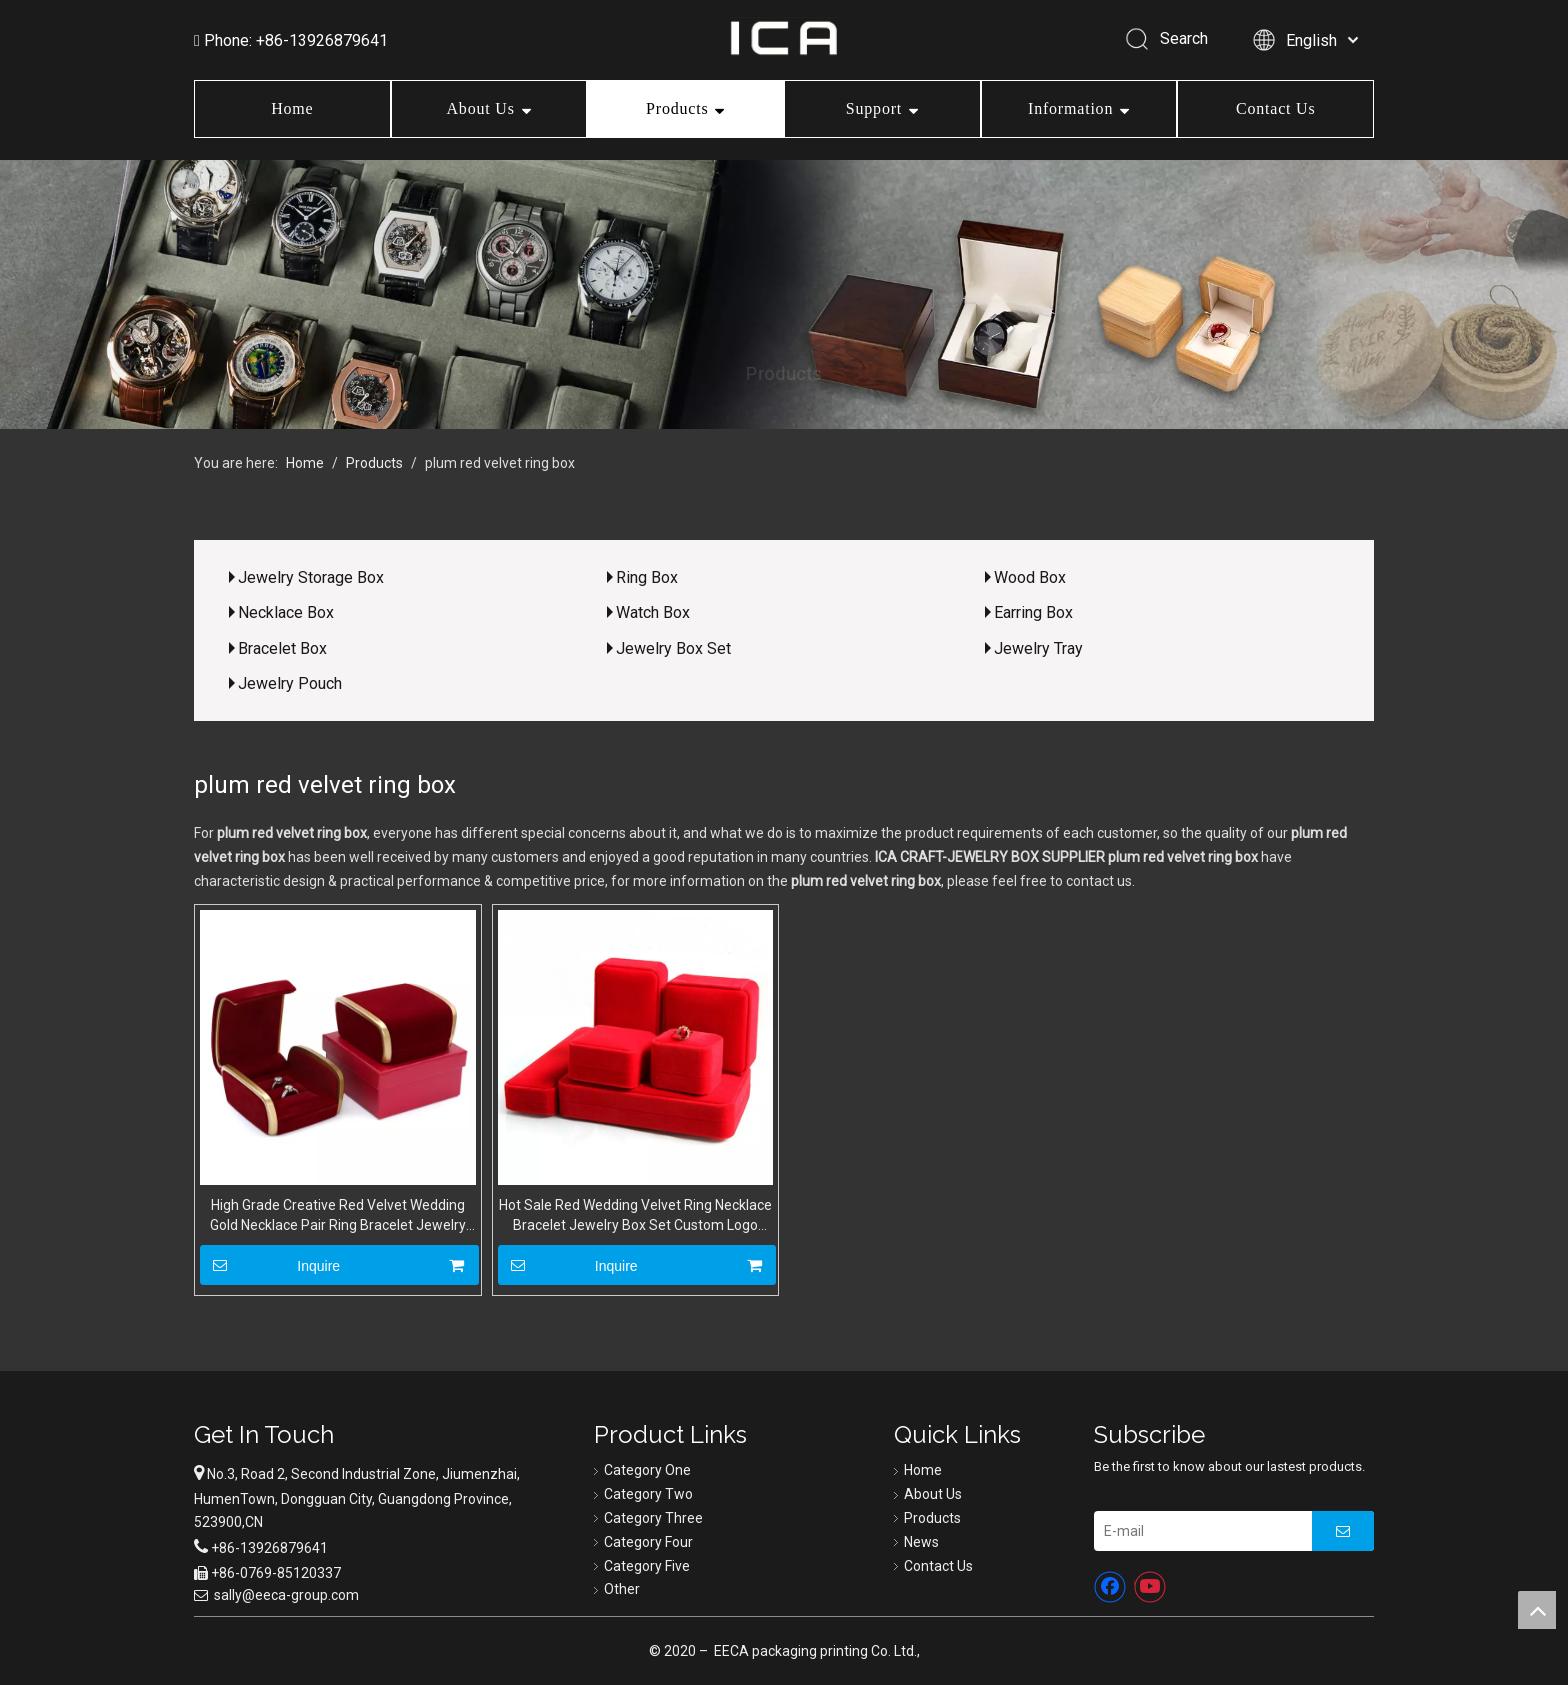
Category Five (647, 1566)
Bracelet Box (282, 648)
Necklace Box (286, 612)
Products (677, 108)
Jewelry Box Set (673, 648)
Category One (647, 1470)
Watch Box (653, 612)
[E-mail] (1198, 1531)
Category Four (648, 1542)
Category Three (653, 1518)
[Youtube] (1150, 1587)
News (921, 1542)
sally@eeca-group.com (286, 1595)
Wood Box (1030, 577)
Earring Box (1033, 612)
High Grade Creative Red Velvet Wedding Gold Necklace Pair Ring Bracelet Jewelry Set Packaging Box (338, 1216)
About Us (481, 108)
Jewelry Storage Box (311, 577)
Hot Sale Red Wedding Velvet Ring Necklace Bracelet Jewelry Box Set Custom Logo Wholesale (635, 1216)
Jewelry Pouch (290, 683)
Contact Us (1276, 108)
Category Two (648, 1494)
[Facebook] (1110, 1587)
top (1537, 1610)
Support (874, 108)
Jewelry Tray (1038, 648)
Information (1070, 108)
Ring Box (647, 577)
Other (622, 1589)
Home (292, 108)
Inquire (270, 1265)
